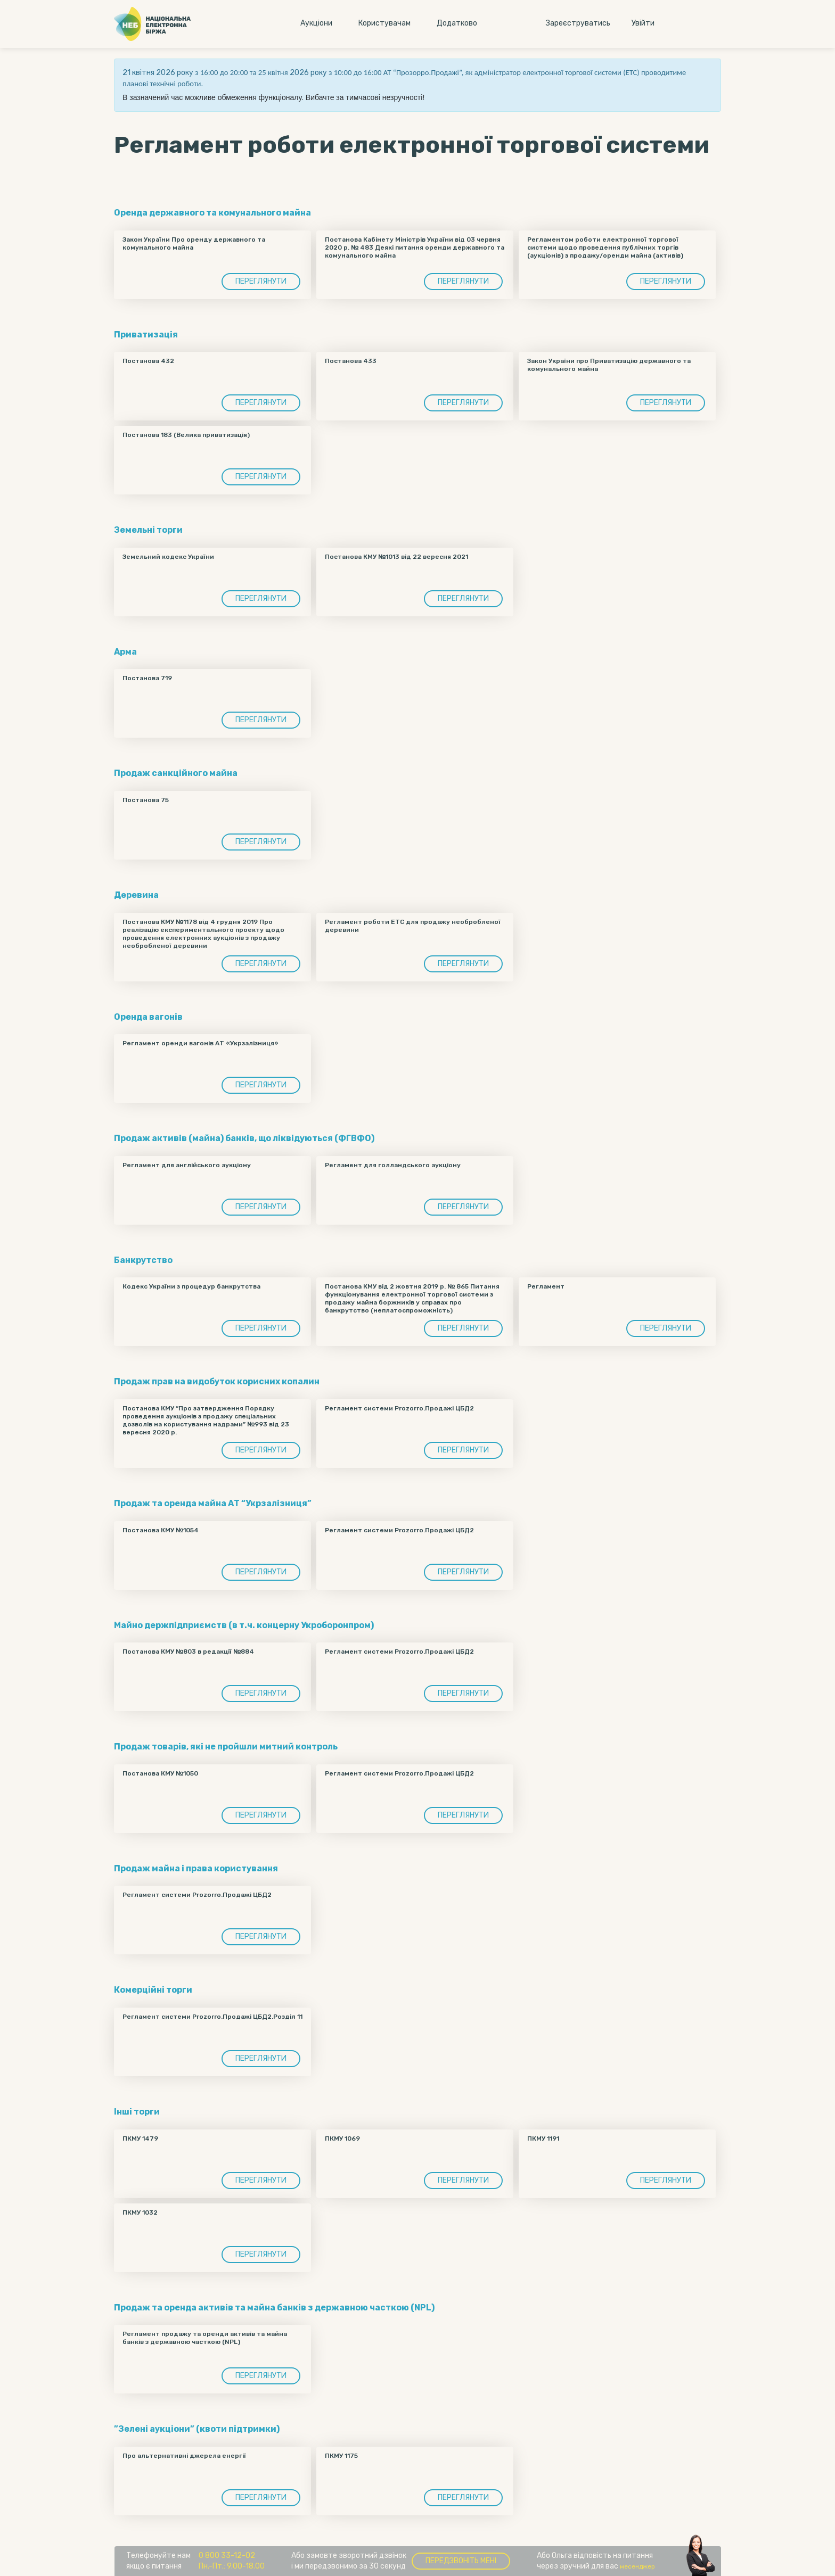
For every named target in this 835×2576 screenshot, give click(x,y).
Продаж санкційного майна (176, 773)
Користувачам (384, 23)
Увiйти (643, 23)
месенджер (637, 2566)
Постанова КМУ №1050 (160, 1773)
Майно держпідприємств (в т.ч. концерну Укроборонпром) (244, 1625)
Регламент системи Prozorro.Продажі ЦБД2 (399, 1408)
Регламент (545, 1286)
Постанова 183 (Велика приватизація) (186, 435)
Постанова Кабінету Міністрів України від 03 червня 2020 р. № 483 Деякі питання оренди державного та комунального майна (414, 247)
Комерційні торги (153, 1990)
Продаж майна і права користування (196, 1868)
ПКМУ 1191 (543, 2138)
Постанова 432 (148, 361)
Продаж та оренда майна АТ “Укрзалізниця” (213, 1503)
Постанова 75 (145, 800)
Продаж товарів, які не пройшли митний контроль (226, 1746)
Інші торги (137, 2112)
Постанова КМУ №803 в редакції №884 (188, 1651)
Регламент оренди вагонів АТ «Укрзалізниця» (200, 1043)
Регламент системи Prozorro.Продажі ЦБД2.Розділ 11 (212, 2016)
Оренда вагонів (148, 1017)
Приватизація (146, 334)
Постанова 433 (350, 361)
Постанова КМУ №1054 (160, 1530)
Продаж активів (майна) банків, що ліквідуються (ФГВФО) (244, 1138)
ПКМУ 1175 (341, 2455)
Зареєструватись (578, 23)
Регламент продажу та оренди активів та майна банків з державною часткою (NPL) (204, 2338)
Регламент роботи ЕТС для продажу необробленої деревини (413, 926)
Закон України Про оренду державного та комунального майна (193, 243)
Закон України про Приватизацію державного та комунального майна (609, 365)
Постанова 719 (147, 678)
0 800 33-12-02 (227, 2555)
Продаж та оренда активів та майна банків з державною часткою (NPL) (274, 2307)
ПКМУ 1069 (342, 2138)
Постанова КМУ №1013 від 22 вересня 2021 (396, 556)
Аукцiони (316, 23)
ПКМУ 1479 (140, 2138)
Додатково (457, 23)
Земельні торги (148, 530)
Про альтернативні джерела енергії (184, 2455)
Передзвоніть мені (460, 2560)
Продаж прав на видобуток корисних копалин (217, 1381)
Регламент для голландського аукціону (393, 1165)
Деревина (136, 895)
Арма (125, 652)
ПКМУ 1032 (140, 2212)
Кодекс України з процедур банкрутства (191, 1286)
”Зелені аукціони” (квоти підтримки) (197, 2429)
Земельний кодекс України (168, 556)
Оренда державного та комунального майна (212, 213)
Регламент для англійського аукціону (186, 1165)
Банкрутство (143, 1260)
